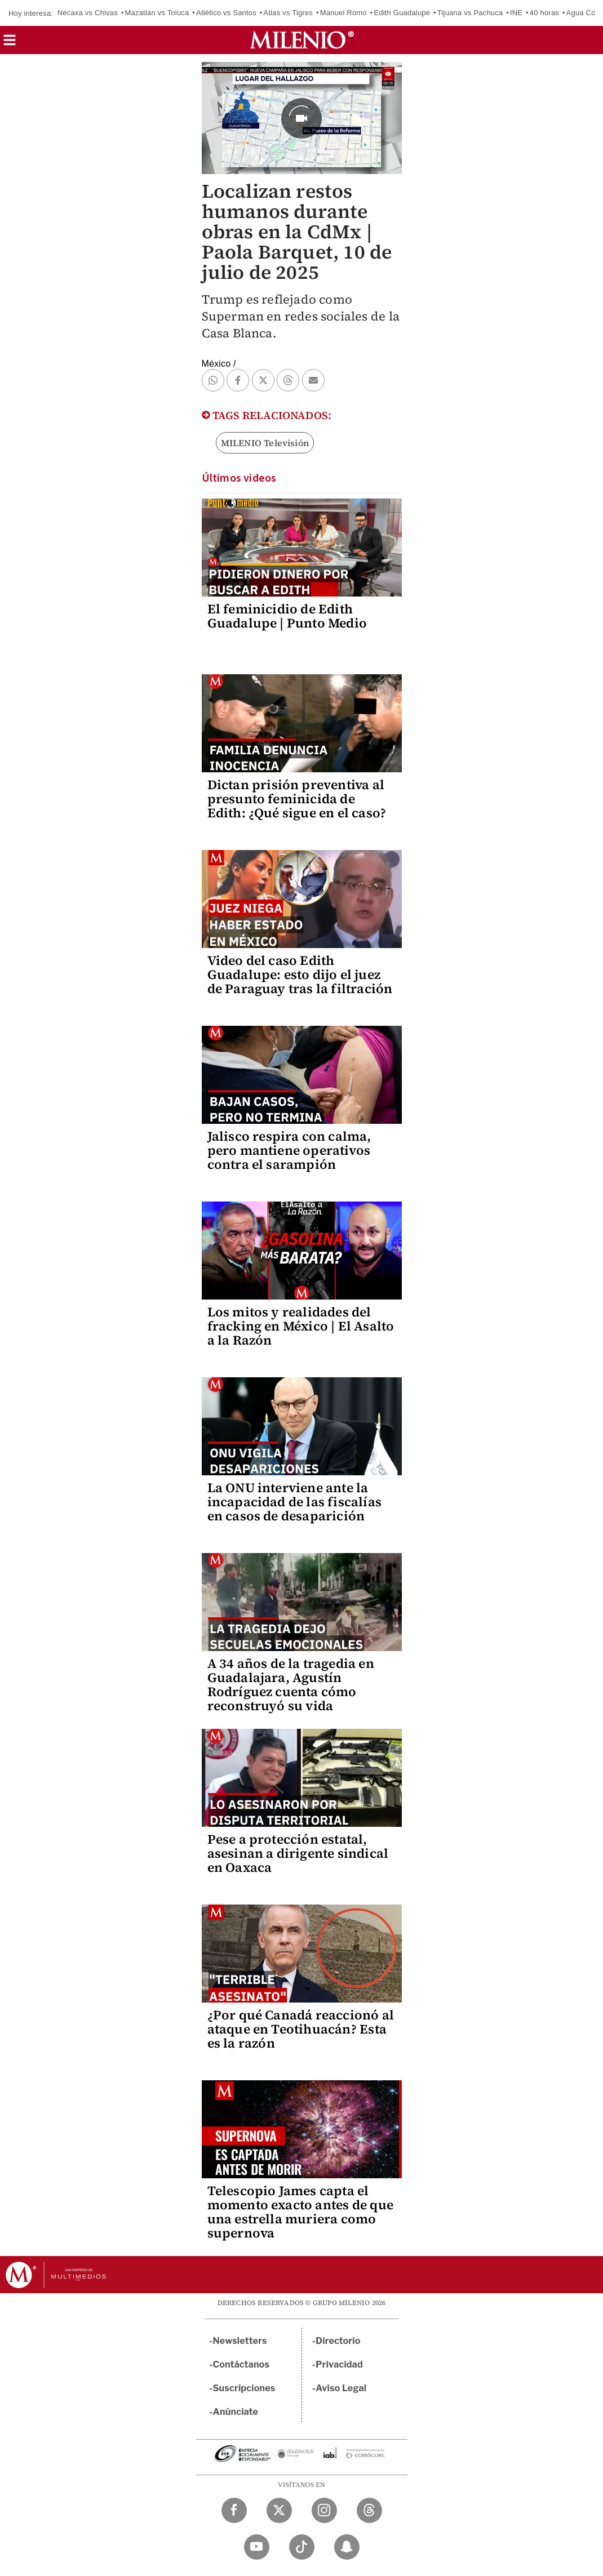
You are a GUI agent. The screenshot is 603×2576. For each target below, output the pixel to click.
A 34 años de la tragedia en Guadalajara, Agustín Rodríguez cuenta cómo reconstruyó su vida (290, 1684)
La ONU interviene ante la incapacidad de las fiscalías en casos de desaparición (294, 1502)
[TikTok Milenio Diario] (301, 2547)
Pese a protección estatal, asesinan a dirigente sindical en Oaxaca (298, 1853)
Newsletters (240, 2340)
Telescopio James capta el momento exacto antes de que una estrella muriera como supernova (300, 2212)
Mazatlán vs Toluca (157, 12)
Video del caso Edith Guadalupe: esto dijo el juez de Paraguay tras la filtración (300, 974)
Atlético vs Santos (226, 12)
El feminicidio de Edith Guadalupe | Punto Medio (287, 616)
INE (516, 12)
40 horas (544, 12)
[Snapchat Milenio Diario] (347, 2547)
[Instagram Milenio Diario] (324, 2510)
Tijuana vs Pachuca (470, 12)
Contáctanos (241, 2364)
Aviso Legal (341, 2388)
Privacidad (339, 2364)
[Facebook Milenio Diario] (234, 2510)
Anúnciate (235, 2411)
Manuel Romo (343, 12)
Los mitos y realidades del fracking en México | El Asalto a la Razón (300, 1326)
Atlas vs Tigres (288, 12)
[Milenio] (302, 40)
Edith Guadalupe (402, 12)
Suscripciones (244, 2388)
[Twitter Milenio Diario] (279, 2510)
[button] (9, 43)
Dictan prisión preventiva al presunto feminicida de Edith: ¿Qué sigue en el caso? (297, 799)
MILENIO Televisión (265, 443)
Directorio (338, 2340)
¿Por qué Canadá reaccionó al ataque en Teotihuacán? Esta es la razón (300, 2029)
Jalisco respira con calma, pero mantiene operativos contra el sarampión (289, 1150)
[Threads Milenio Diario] (369, 2510)
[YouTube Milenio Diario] (256, 2547)
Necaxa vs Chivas (87, 12)
